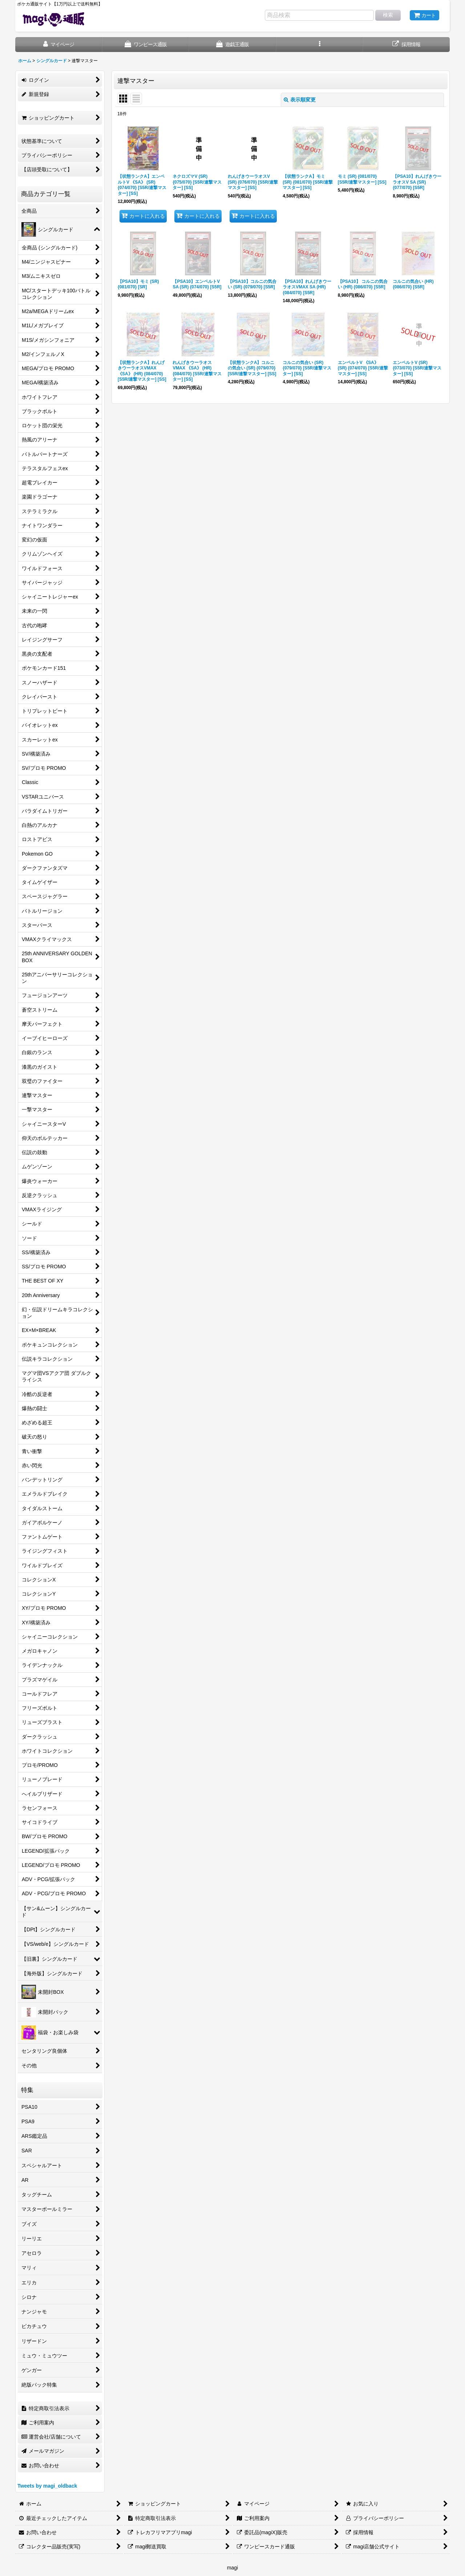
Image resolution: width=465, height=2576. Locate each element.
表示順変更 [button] (300, 100)
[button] (319, 44)
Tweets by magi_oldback (47, 2486)
